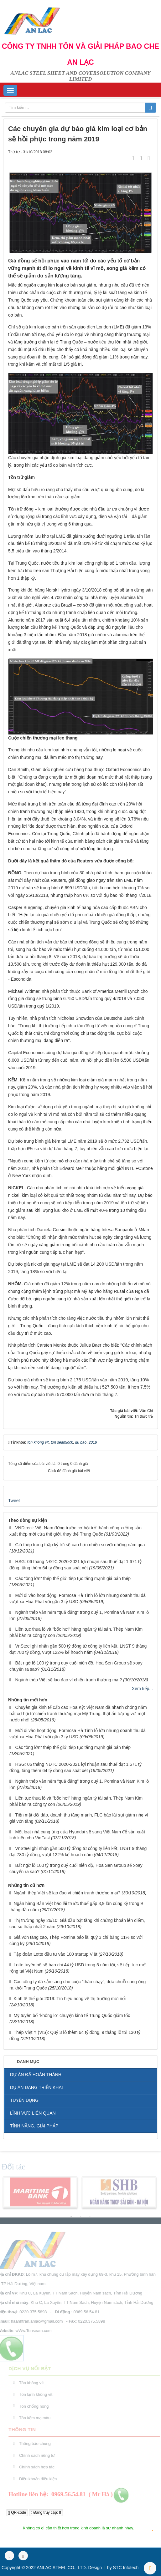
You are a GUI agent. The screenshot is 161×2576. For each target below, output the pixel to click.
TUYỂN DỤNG (24, 2100)
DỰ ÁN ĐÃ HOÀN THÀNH (35, 2074)
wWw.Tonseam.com (31, 2330)
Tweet (14, 1500)
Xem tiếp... (142, 1688)
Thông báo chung (37, 2443)
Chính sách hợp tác (38, 2467)
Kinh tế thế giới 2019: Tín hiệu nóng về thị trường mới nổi (70, 1998)
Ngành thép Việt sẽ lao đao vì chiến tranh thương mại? (68, 1679)
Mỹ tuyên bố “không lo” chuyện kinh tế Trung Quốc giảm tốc (72, 2015)
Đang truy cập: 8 (46, 2512)
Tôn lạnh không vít (38, 2394)
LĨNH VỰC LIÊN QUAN (33, 2113)
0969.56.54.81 (84, 2311)
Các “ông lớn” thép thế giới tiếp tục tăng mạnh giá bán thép (73, 1578)
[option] (40, 2193)
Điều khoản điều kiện (40, 2479)
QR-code (17, 2512)
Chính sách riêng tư (39, 2455)
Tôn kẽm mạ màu (37, 2418)
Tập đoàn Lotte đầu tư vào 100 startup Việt (55, 1954)
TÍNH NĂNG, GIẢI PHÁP (34, 2125)
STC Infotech (126, 2567)
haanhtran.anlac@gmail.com (35, 2321)
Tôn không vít (33, 2382)
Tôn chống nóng (36, 2406)
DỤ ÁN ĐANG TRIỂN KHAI (36, 2087)
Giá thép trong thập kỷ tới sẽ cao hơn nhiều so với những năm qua (80, 1544)
